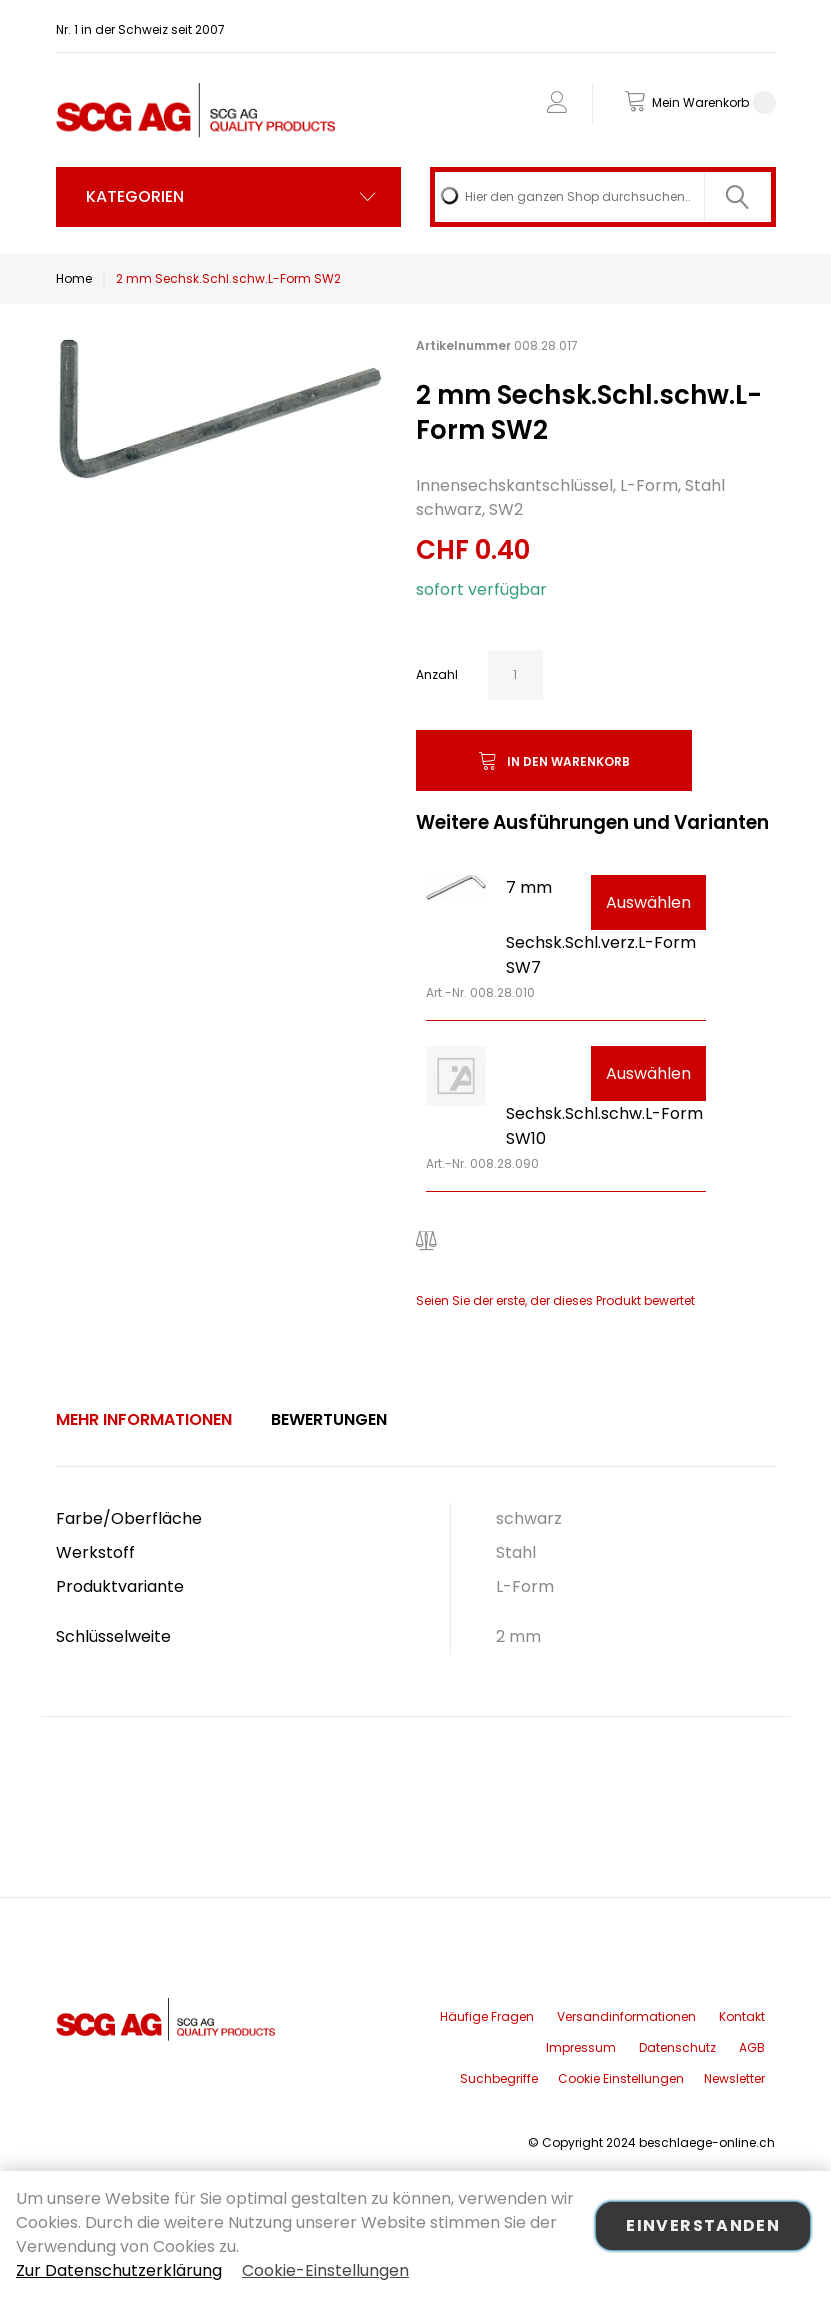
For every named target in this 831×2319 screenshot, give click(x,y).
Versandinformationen (626, 2016)
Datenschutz (677, 2047)
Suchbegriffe (499, 2078)
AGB (752, 2047)
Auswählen (648, 902)
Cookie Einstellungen (621, 2078)
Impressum (581, 2047)
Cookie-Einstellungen (325, 2270)
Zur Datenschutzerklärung (119, 2270)
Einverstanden (703, 2225)
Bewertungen (329, 1419)
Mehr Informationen (144, 1419)
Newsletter (734, 2078)
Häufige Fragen (487, 2016)
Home (74, 278)
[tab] (144, 1420)
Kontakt (742, 2016)
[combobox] (603, 197)
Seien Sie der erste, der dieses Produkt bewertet (555, 1300)
